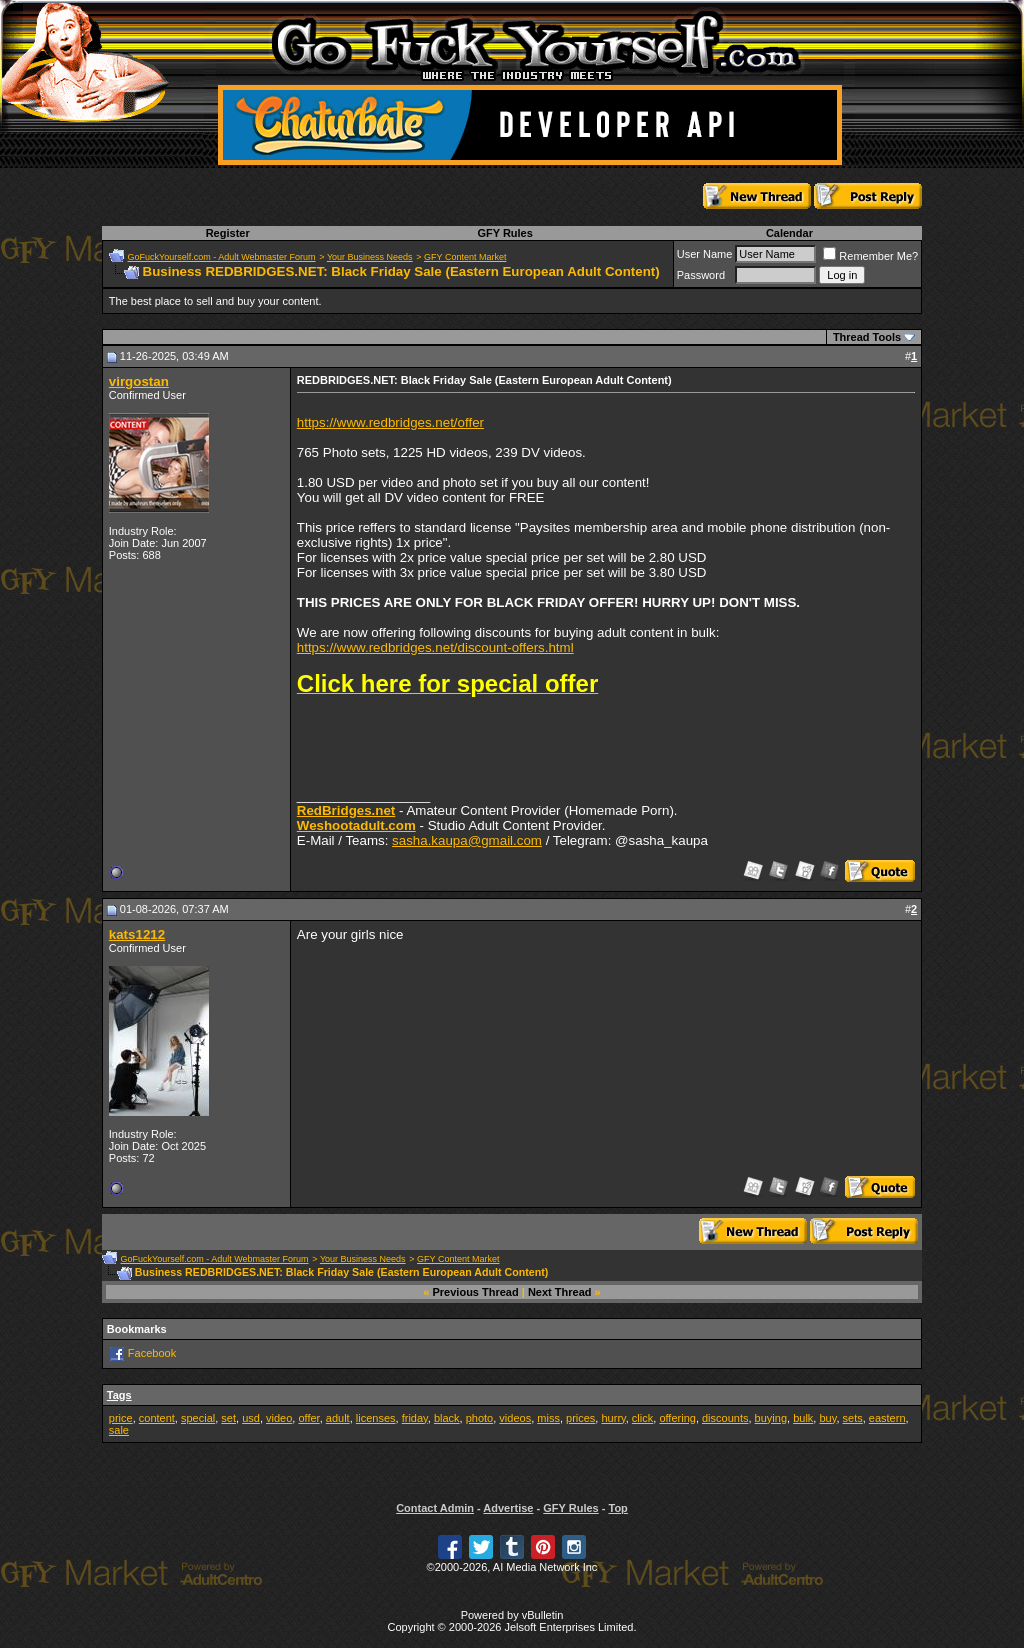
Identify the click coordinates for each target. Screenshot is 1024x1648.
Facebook (152, 1352)
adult (338, 1418)
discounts (725, 1418)
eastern (887, 1418)
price (121, 1418)
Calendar (789, 233)
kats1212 (137, 934)
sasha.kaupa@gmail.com (467, 840)
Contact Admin (435, 1508)
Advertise (508, 1508)
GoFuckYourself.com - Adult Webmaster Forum (222, 257)
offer (308, 1418)
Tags (119, 1395)
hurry (613, 1418)
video (279, 1418)
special (198, 1418)
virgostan (139, 381)
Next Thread (560, 1292)
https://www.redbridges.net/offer (390, 422)
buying (771, 1418)
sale (119, 1430)
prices (580, 1418)
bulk (803, 1418)
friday (415, 1418)
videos (515, 1418)
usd (251, 1418)
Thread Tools (867, 337)
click (642, 1418)
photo (480, 1418)
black (447, 1418)
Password (701, 275)
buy (827, 1418)
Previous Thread (476, 1292)
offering (677, 1418)
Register (228, 233)
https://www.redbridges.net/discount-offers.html (435, 647)
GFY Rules (504, 233)
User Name (705, 254)
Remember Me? (870, 256)
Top (617, 1508)
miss (548, 1418)
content (157, 1418)
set (228, 1418)
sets (853, 1418)
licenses (376, 1418)
